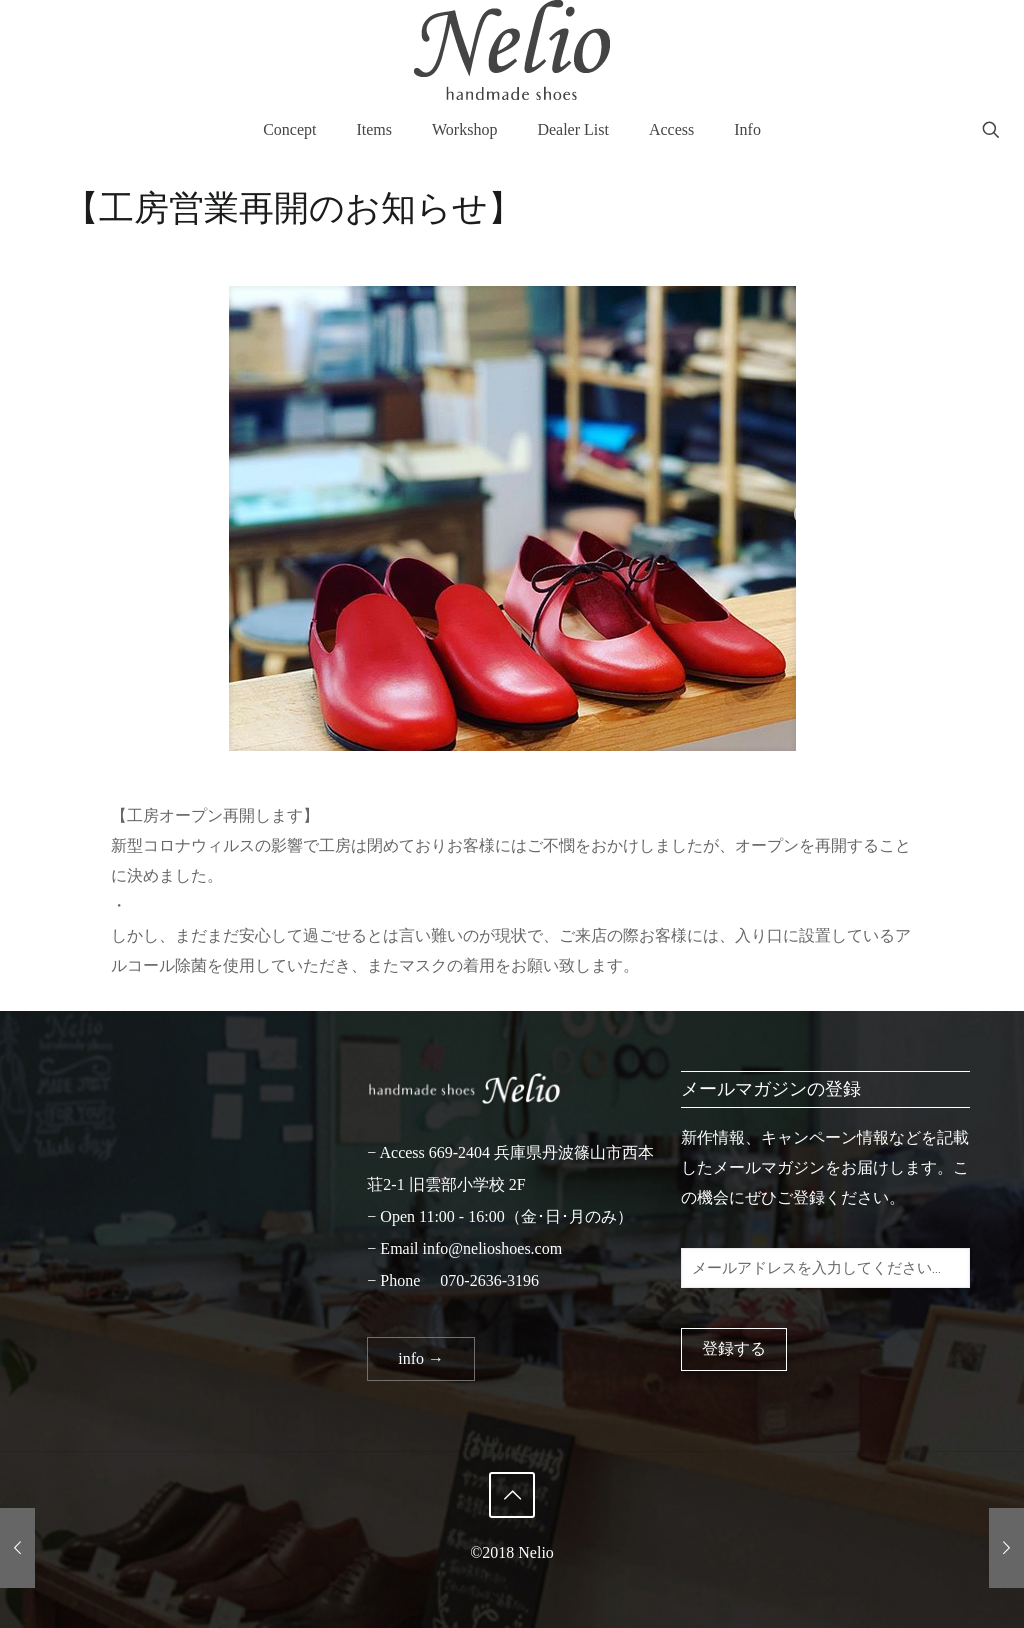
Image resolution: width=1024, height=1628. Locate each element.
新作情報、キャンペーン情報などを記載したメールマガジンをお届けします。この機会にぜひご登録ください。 (825, 1167)
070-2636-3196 (489, 1280)
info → (421, 1358)
